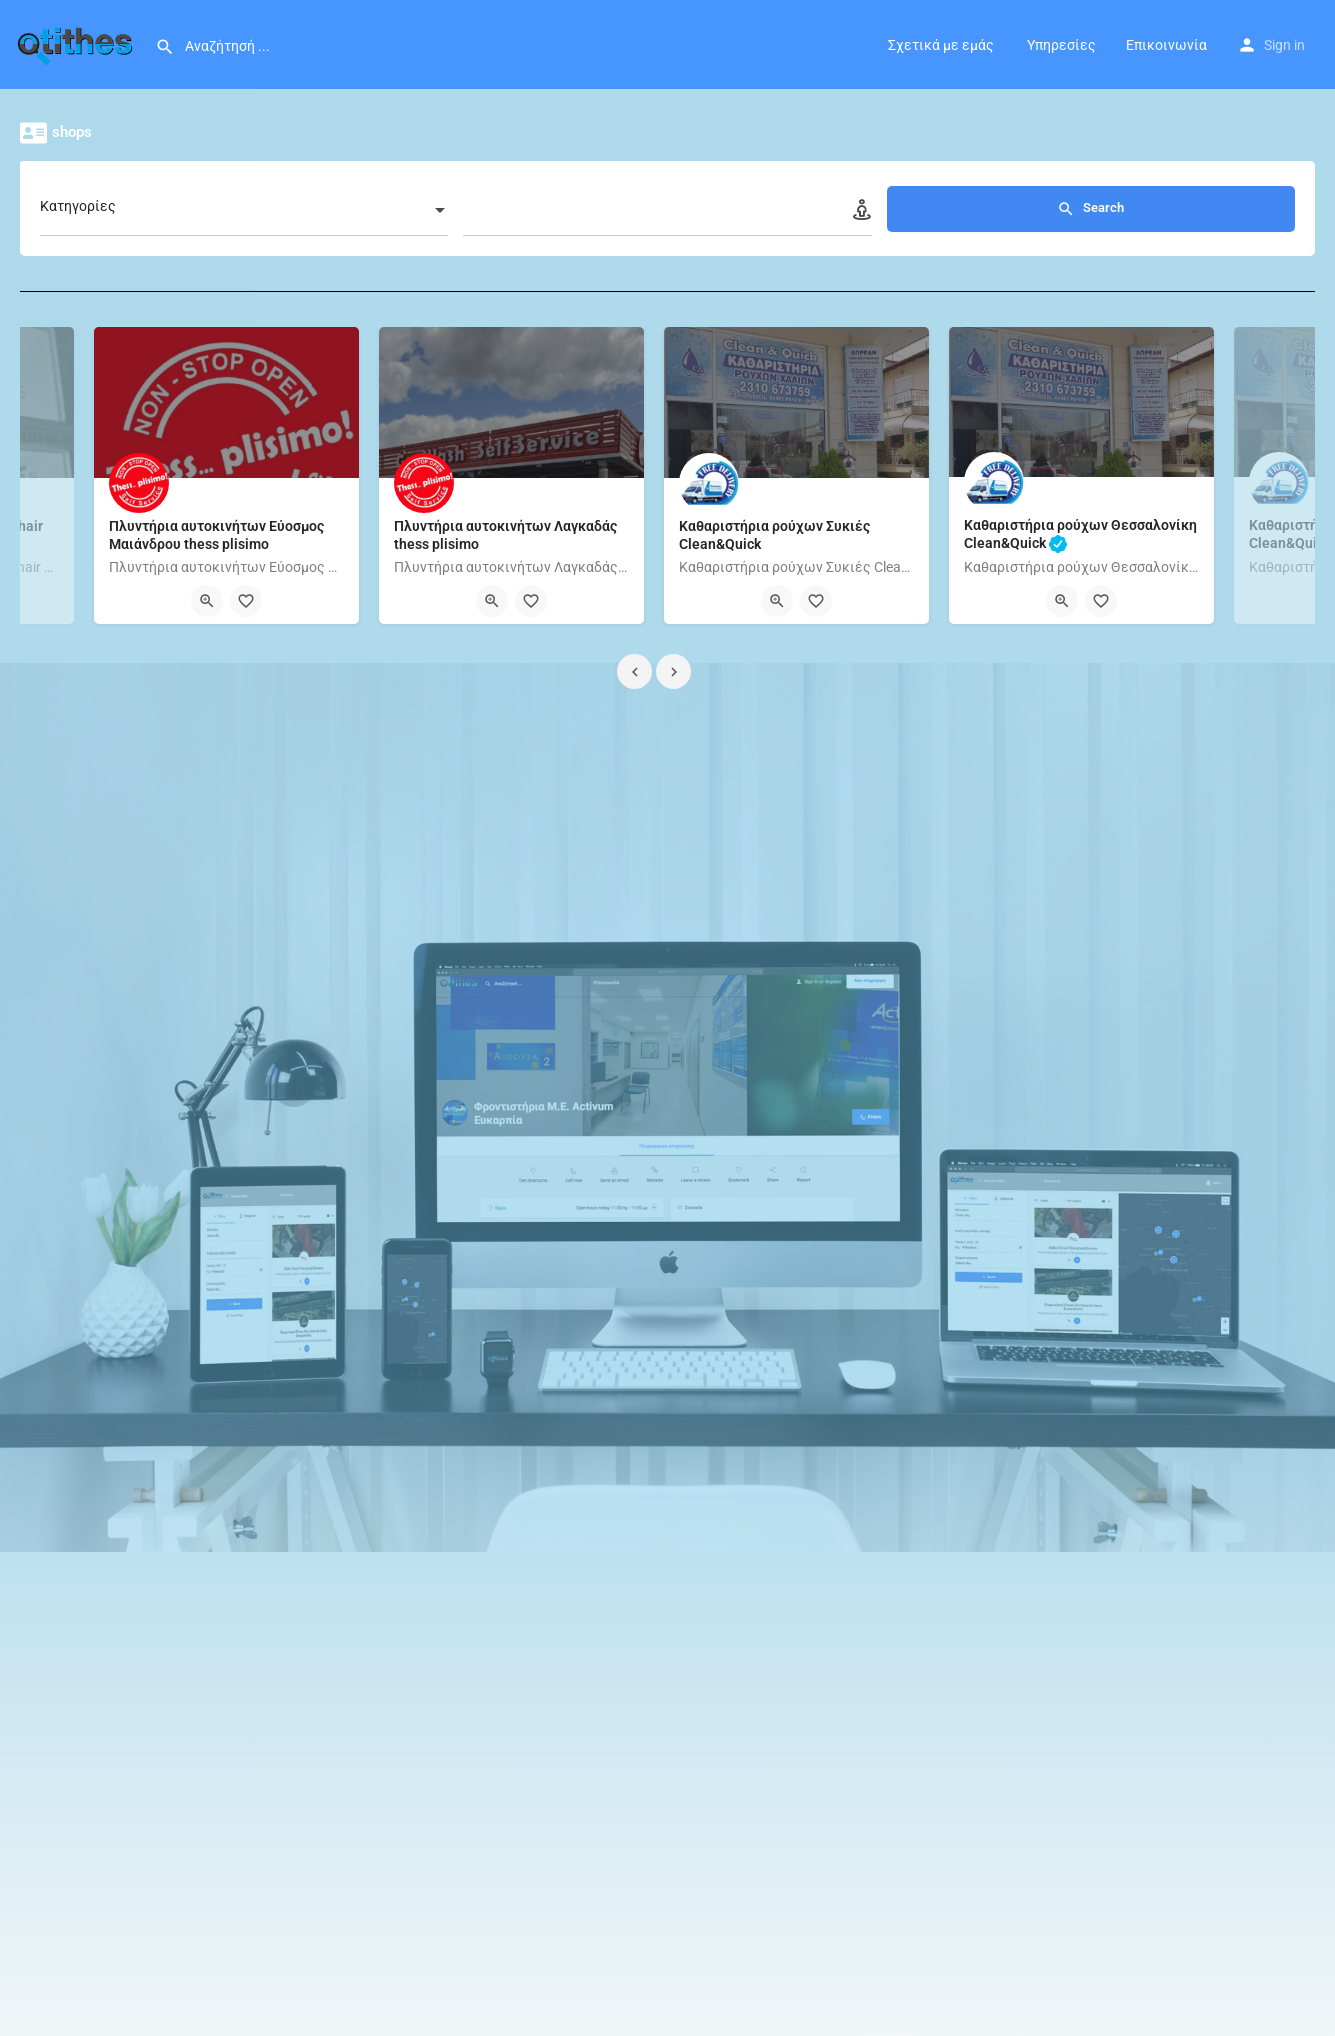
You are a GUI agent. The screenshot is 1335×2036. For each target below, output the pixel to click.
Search (1122, 209)
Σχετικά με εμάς (941, 45)
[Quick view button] (207, 601)
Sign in (1284, 45)
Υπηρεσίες (1060, 45)
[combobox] (276, 212)
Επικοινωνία (1166, 45)
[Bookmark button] (246, 601)
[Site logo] (77, 43)
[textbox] (276, 212)
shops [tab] (88, 133)
